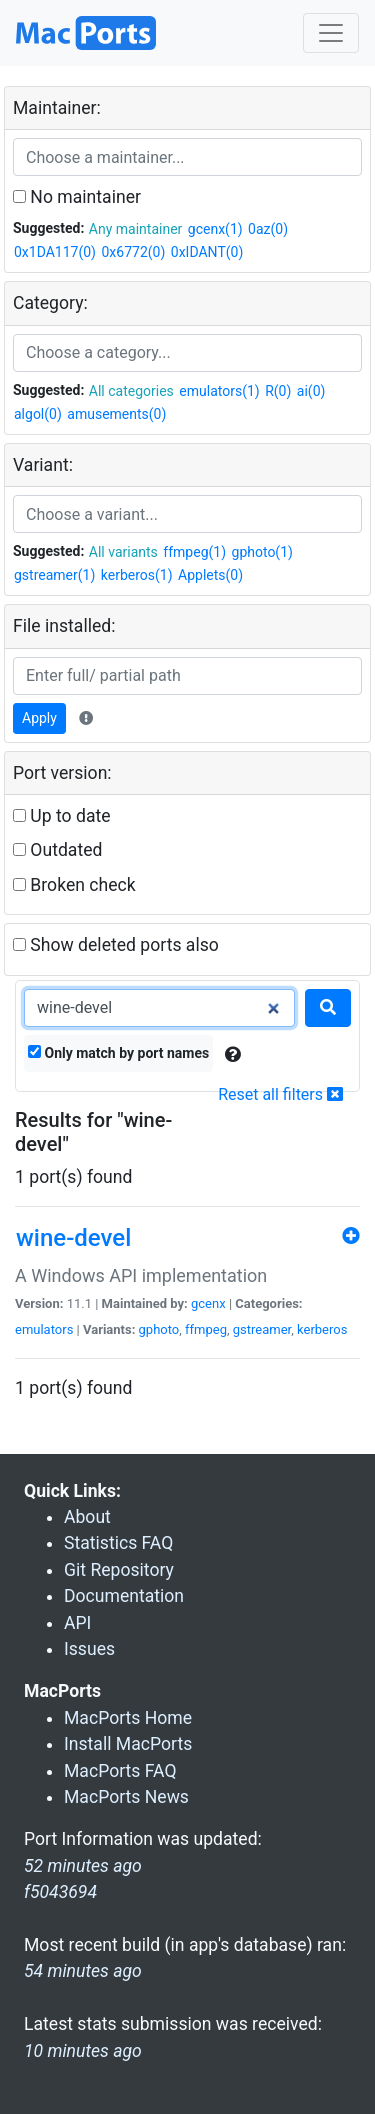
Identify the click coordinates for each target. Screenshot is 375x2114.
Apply (39, 718)
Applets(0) (210, 575)
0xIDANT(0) (207, 252)
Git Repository (119, 1570)
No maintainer (77, 197)
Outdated (57, 850)
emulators (44, 1329)
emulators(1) (219, 391)
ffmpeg (206, 1329)
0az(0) (268, 229)
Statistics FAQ (118, 1543)
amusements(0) (116, 414)
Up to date (62, 816)
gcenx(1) (215, 229)
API (77, 1623)
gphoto (159, 1329)
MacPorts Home (128, 1718)
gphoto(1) (262, 552)
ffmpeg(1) (194, 552)
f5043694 (60, 1892)
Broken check (74, 885)
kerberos (322, 1329)
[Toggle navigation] (331, 33)
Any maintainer (136, 229)
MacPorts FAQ (120, 1771)
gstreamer (262, 1329)
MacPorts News (126, 1797)
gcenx (208, 1303)
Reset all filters (280, 1094)
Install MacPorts (128, 1744)
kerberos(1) (137, 575)
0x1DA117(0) (55, 252)
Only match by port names (118, 1053)
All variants (123, 552)
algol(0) (38, 414)
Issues (89, 1649)
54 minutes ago (83, 1971)
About (87, 1517)
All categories (131, 391)
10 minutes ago (83, 2051)
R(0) (278, 391)
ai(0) (311, 391)
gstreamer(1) (54, 575)
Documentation (124, 1596)
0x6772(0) (133, 252)
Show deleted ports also (116, 945)
